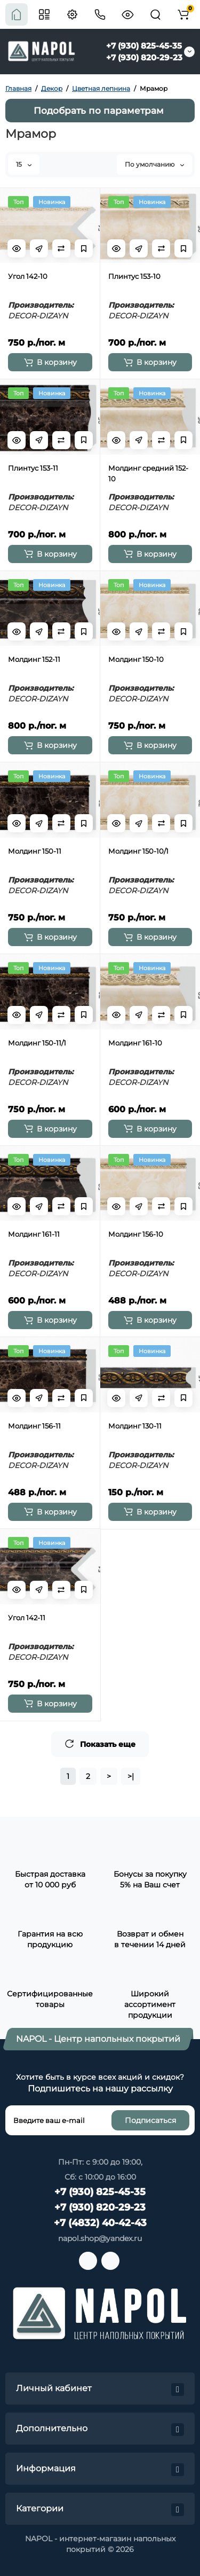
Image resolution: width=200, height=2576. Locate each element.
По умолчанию (154, 164)
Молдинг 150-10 (136, 659)
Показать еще (100, 1744)
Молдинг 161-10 (135, 1043)
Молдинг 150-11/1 (37, 1043)
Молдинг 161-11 (34, 1234)
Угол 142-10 (27, 276)
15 (23, 164)
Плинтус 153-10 (134, 276)
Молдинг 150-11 (34, 851)
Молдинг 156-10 (135, 1234)
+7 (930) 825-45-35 (144, 46)
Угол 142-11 (26, 1617)
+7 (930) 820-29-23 (144, 57)
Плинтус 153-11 (33, 468)
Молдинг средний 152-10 (148, 473)
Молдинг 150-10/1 (138, 851)
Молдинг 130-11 (135, 1426)
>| (130, 1776)
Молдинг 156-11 (34, 1426)
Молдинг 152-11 (34, 659)
